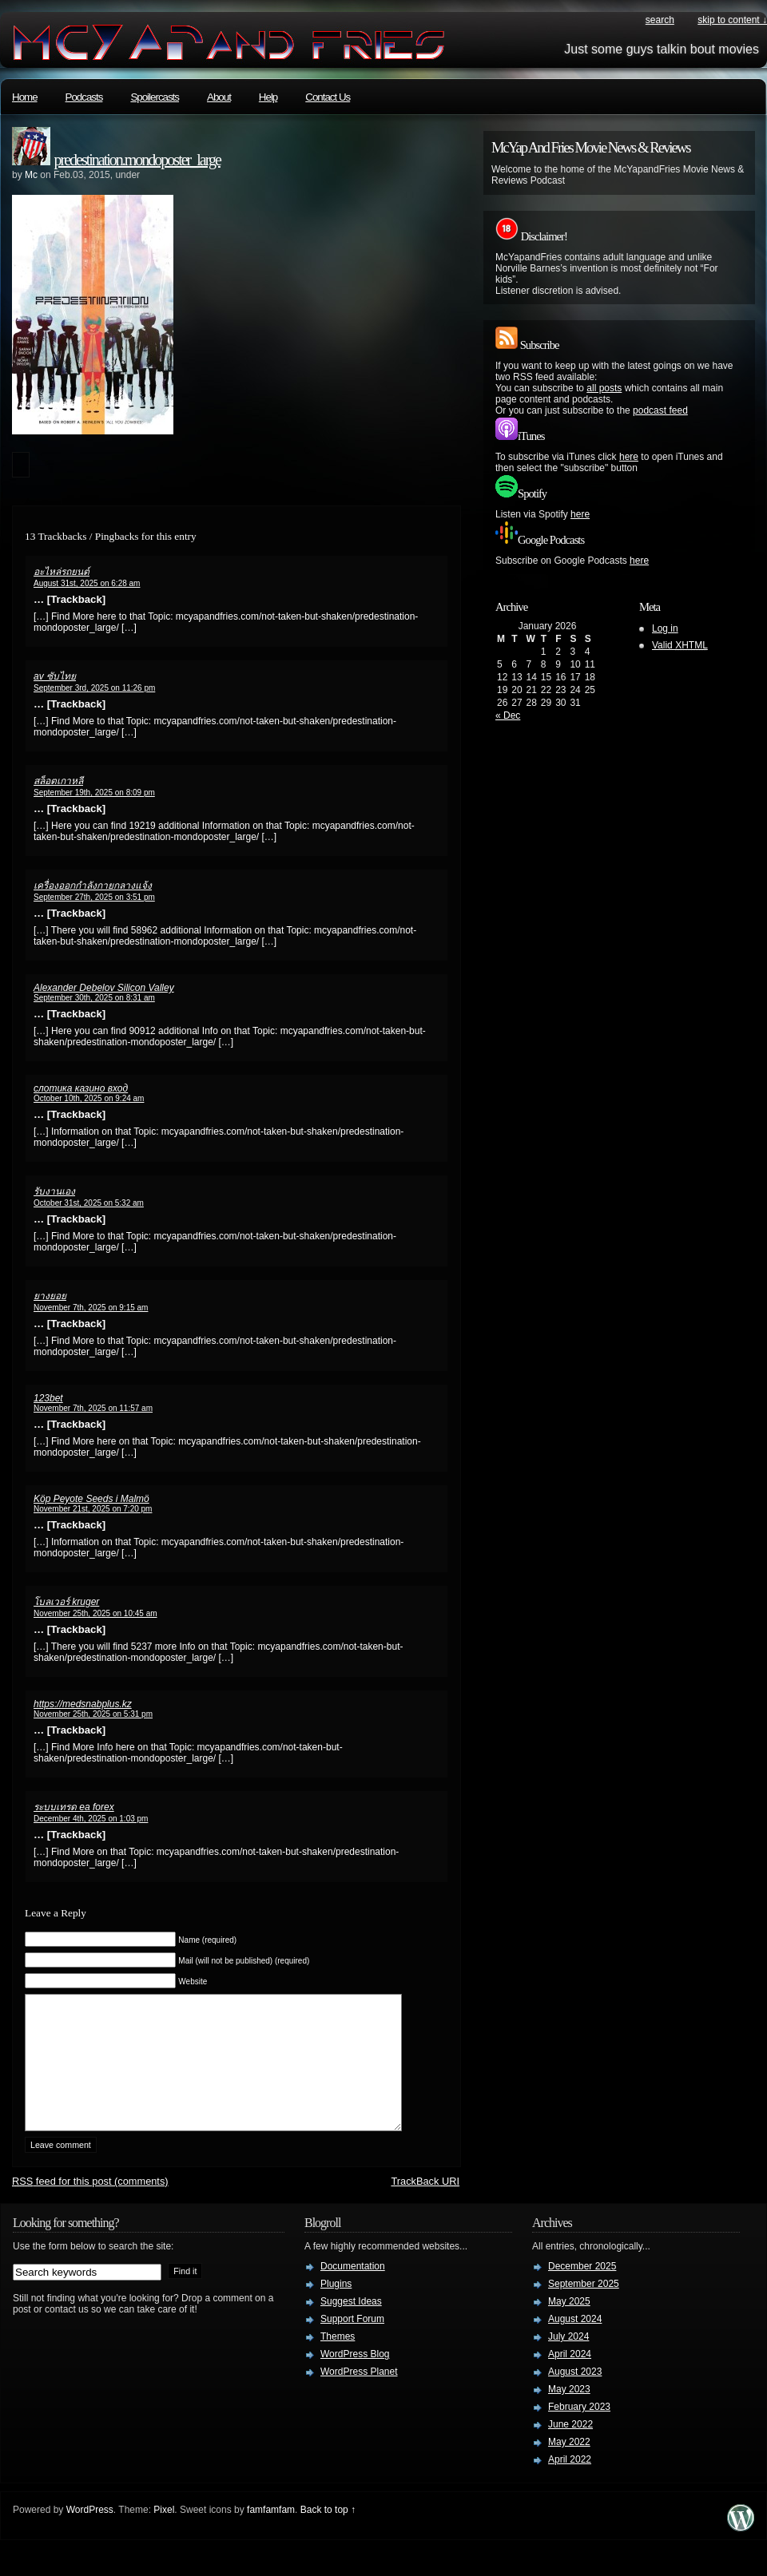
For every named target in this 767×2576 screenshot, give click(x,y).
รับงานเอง (54, 1191)
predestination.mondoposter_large (137, 159)
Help (268, 97)
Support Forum (352, 2342)
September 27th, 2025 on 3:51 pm (94, 897)
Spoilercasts (154, 97)
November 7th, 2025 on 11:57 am (93, 1408)
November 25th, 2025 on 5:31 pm (93, 1714)
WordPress (89, 2533)
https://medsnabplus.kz (83, 1704)
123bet (48, 1398)
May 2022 (569, 2465)
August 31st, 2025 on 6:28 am (87, 583)
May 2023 (569, 2413)
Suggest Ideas (351, 2325)
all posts (604, 388)
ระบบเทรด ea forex (74, 1807)
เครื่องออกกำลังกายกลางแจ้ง (93, 885)
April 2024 (569, 2378)
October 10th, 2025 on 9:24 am (89, 1098)
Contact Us (327, 97)
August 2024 (575, 2342)
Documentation (352, 2290)
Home (25, 97)
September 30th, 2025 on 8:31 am (94, 997)
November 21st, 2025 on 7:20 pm (93, 1508)
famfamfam (271, 2533)
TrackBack (425, 2205)
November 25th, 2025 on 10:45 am (95, 1613)
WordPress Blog (354, 2378)
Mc (31, 174)
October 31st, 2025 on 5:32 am (89, 1203)
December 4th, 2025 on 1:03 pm (91, 1818)
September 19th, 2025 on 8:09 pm (94, 792)
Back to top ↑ (328, 2533)
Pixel (163, 2533)
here (628, 456)
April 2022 (569, 2483)
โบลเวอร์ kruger (66, 1601)
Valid (680, 645)
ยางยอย (50, 1296)
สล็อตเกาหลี (58, 781)
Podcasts (84, 97)
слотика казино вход (81, 1088)
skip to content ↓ (732, 20)
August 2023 (575, 2395)
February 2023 (579, 2430)
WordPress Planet (359, 2395)
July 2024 (568, 2360)
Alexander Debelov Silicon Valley (104, 987)
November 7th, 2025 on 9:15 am (91, 1307)
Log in (665, 628)
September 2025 (583, 2307)
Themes (337, 2360)
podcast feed (660, 410)
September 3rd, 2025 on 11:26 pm (94, 688)
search (660, 20)
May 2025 (569, 2325)
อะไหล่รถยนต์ (61, 571)
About (219, 97)
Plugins (336, 2307)
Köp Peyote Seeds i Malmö (91, 1498)
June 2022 (570, 2448)
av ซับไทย (55, 676)
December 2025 (582, 2290)
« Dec (507, 715)
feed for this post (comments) (90, 2205)
